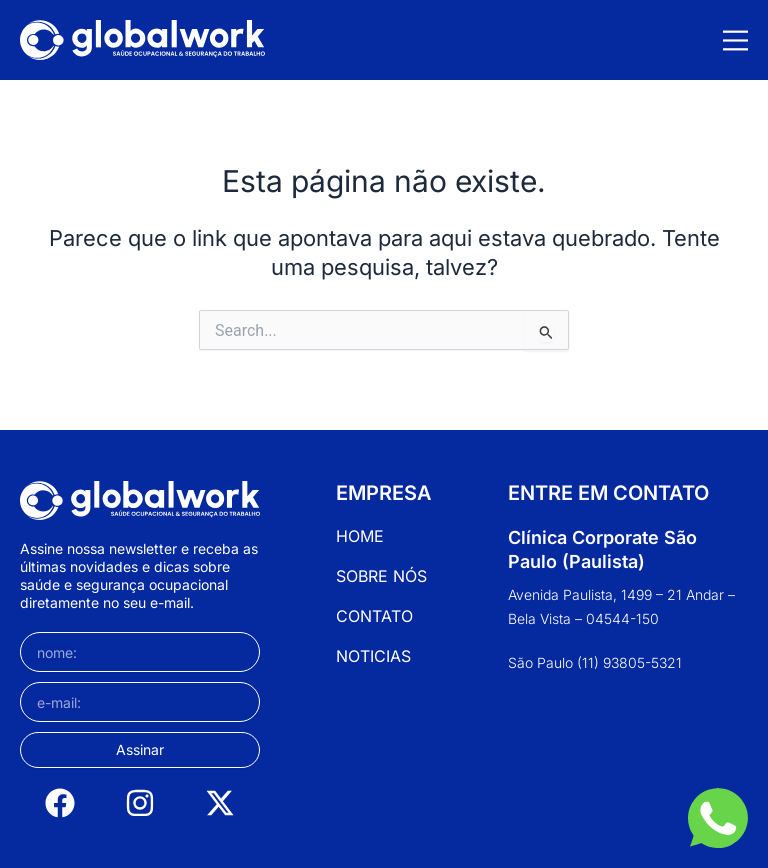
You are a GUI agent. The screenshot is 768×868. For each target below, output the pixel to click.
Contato (374, 616)
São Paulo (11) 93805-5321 (595, 662)
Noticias (373, 656)
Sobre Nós (381, 576)
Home (360, 536)
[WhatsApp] (718, 818)
